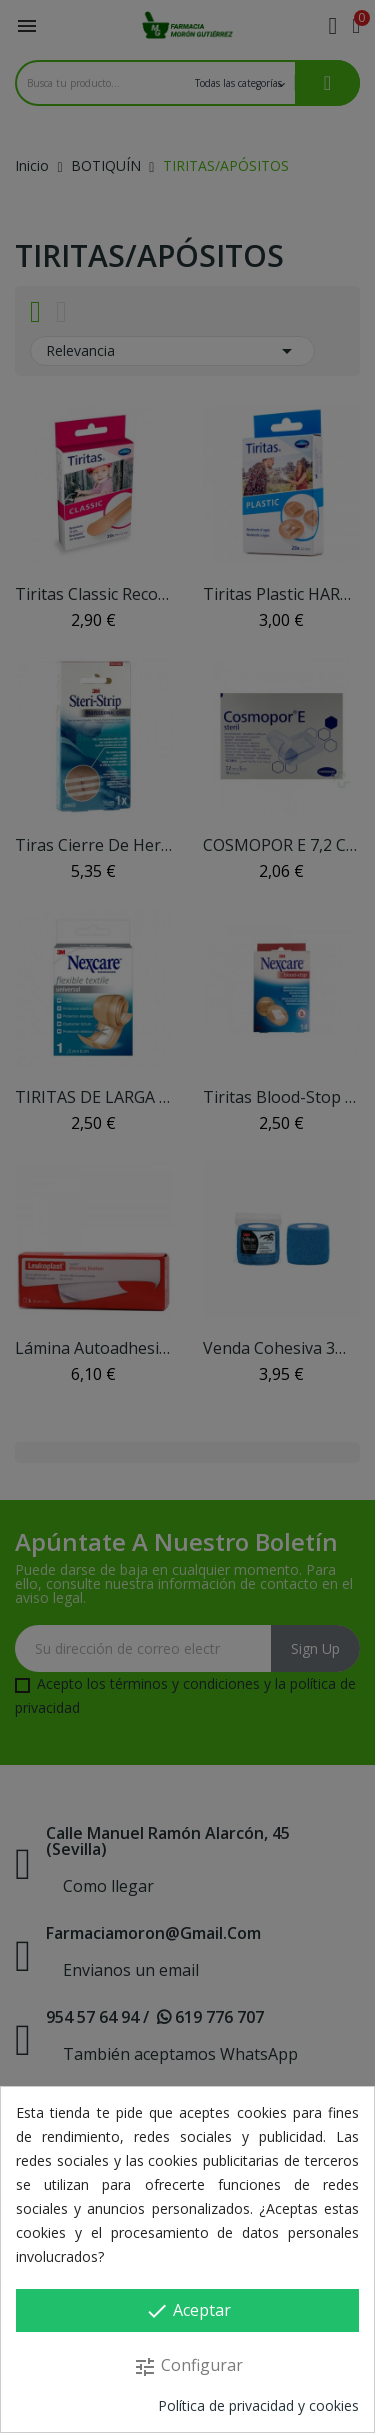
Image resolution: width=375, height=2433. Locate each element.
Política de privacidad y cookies (258, 2405)
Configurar (188, 2366)
